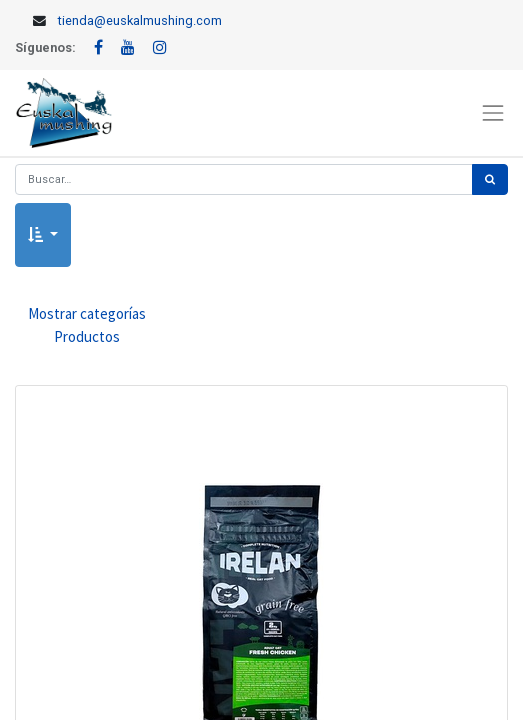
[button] (43, 235)
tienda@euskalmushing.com (140, 20)
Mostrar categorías (87, 326)
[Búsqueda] (490, 179)
